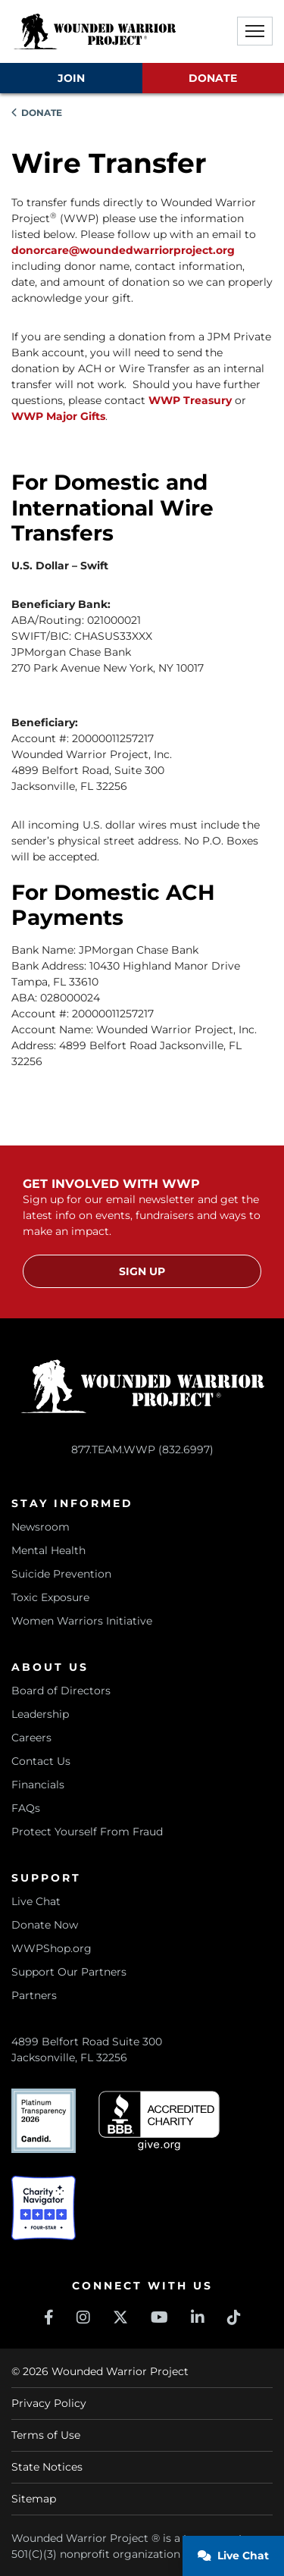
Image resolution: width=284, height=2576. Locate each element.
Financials (37, 1784)
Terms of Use (45, 2435)
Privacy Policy (48, 2403)
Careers (31, 1737)
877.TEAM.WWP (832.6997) (142, 1449)
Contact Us (40, 1761)
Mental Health (48, 1550)
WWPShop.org (51, 1948)
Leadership (40, 1714)
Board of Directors (61, 1690)
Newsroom (40, 1527)
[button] (255, 31)
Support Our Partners (68, 1972)
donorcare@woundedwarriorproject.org (123, 250)
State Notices (47, 2467)
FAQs (25, 1808)
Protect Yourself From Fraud (87, 1831)
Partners (34, 1995)
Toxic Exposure (50, 1597)
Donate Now (44, 1925)
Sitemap (33, 2498)
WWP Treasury (190, 400)
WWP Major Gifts (58, 416)
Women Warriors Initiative (81, 1621)
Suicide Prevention (61, 1574)
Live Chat (36, 1901)
